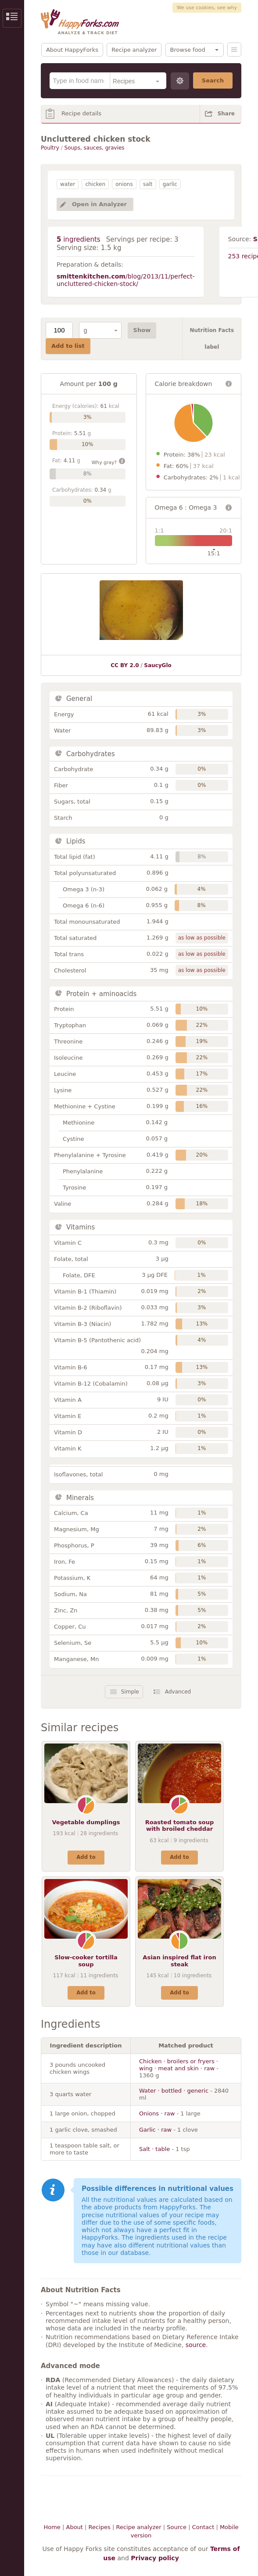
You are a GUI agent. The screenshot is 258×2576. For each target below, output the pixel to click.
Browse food (187, 49)
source (196, 2344)
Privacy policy (155, 2558)
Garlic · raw (155, 2129)
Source (176, 2527)
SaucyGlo (157, 665)
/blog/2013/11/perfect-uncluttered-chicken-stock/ (126, 280)
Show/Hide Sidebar (12, 18)
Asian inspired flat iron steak (179, 1961)
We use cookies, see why (207, 8)
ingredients (78, 239)
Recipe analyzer (134, 49)
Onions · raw (157, 2113)
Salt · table (154, 2149)
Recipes (100, 2527)
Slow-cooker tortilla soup (86, 1961)
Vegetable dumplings (86, 1822)
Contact (203, 2527)
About (74, 2527)
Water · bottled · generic (173, 2090)
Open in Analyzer (99, 204)
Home (51, 2527)
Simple (130, 1692)
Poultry (50, 148)
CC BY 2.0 (125, 665)
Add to (85, 1857)
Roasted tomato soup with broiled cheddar (179, 1826)
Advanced (178, 1692)
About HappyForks (72, 49)
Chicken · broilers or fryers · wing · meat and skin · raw (178, 2065)
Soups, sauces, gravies (94, 148)
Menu (234, 50)
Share (226, 114)
